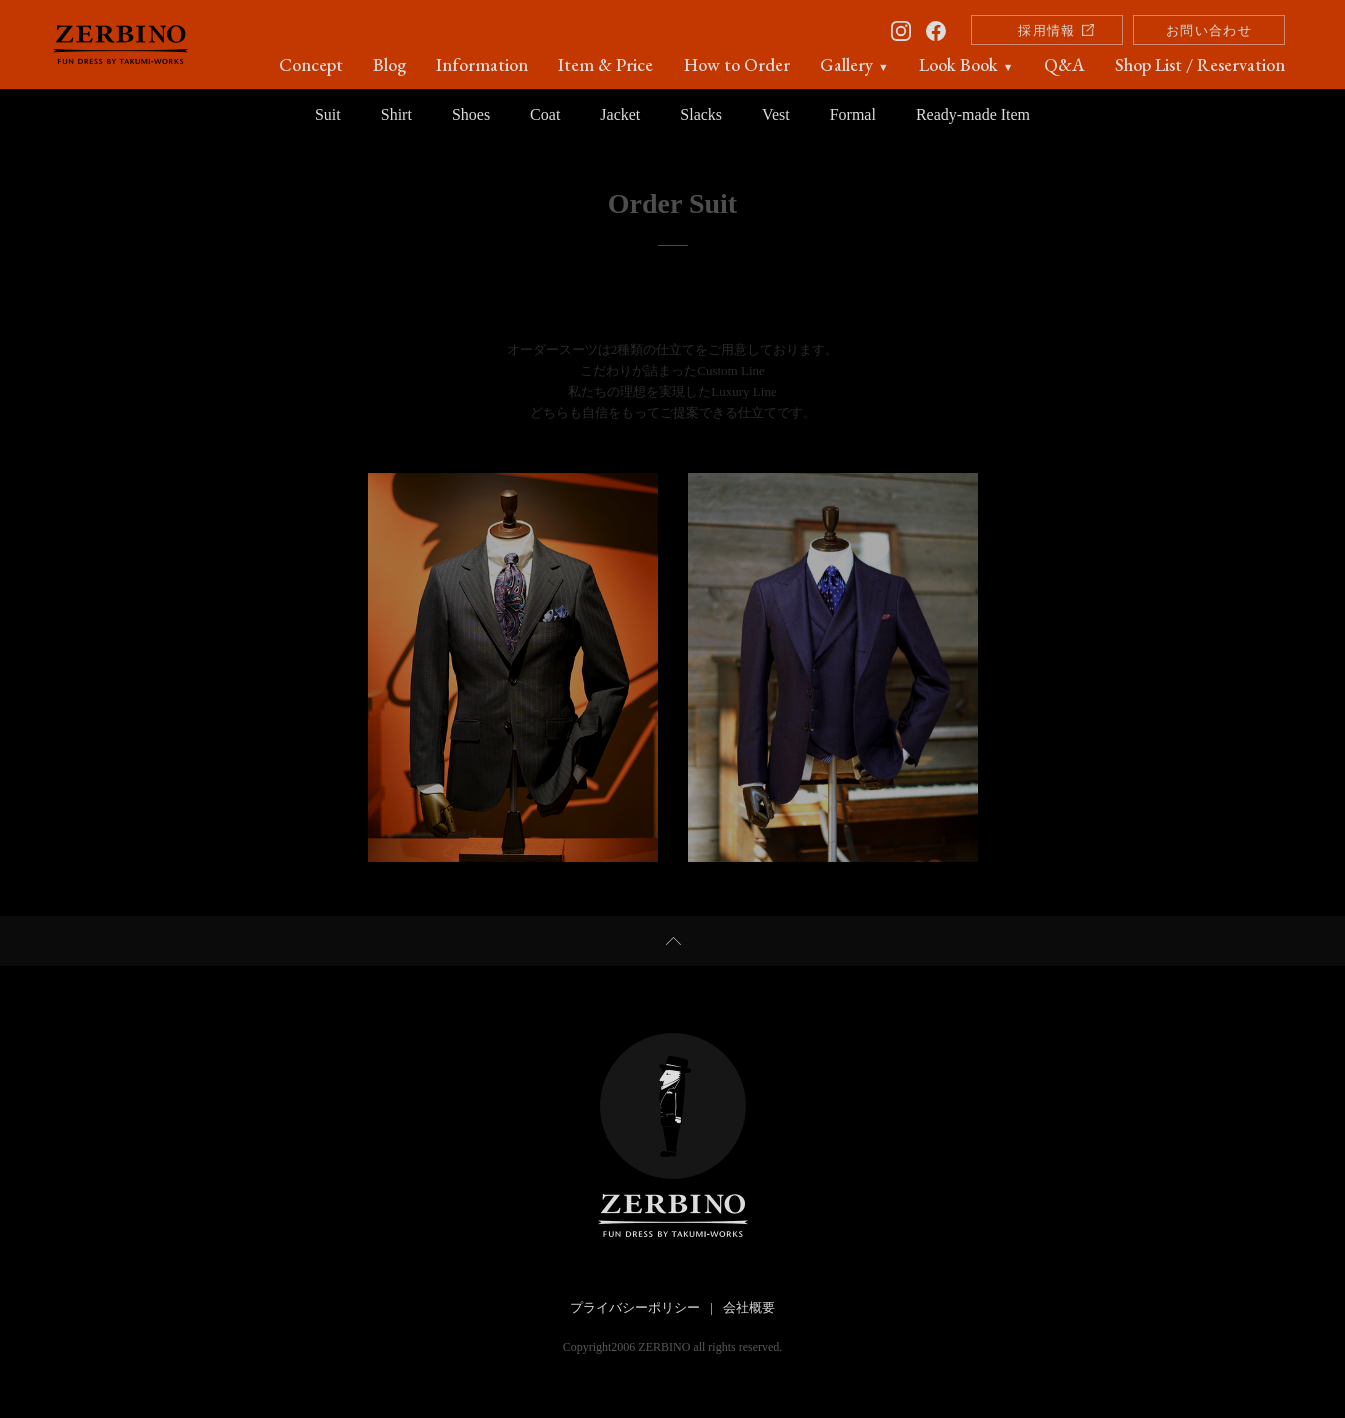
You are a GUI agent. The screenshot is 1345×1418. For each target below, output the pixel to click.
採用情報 (1046, 30)
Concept (311, 64)
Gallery (854, 64)
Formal (853, 114)
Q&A (1064, 64)
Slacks (701, 114)
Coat (545, 114)
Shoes (471, 114)
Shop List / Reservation (1200, 64)
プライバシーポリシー (635, 1307)
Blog (389, 64)
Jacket (620, 114)
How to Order (737, 64)
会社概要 (749, 1307)
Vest (776, 114)
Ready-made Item (973, 114)
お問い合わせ (1209, 30)
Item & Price (605, 64)
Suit (328, 114)
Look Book (966, 64)
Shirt (396, 114)
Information (482, 64)
